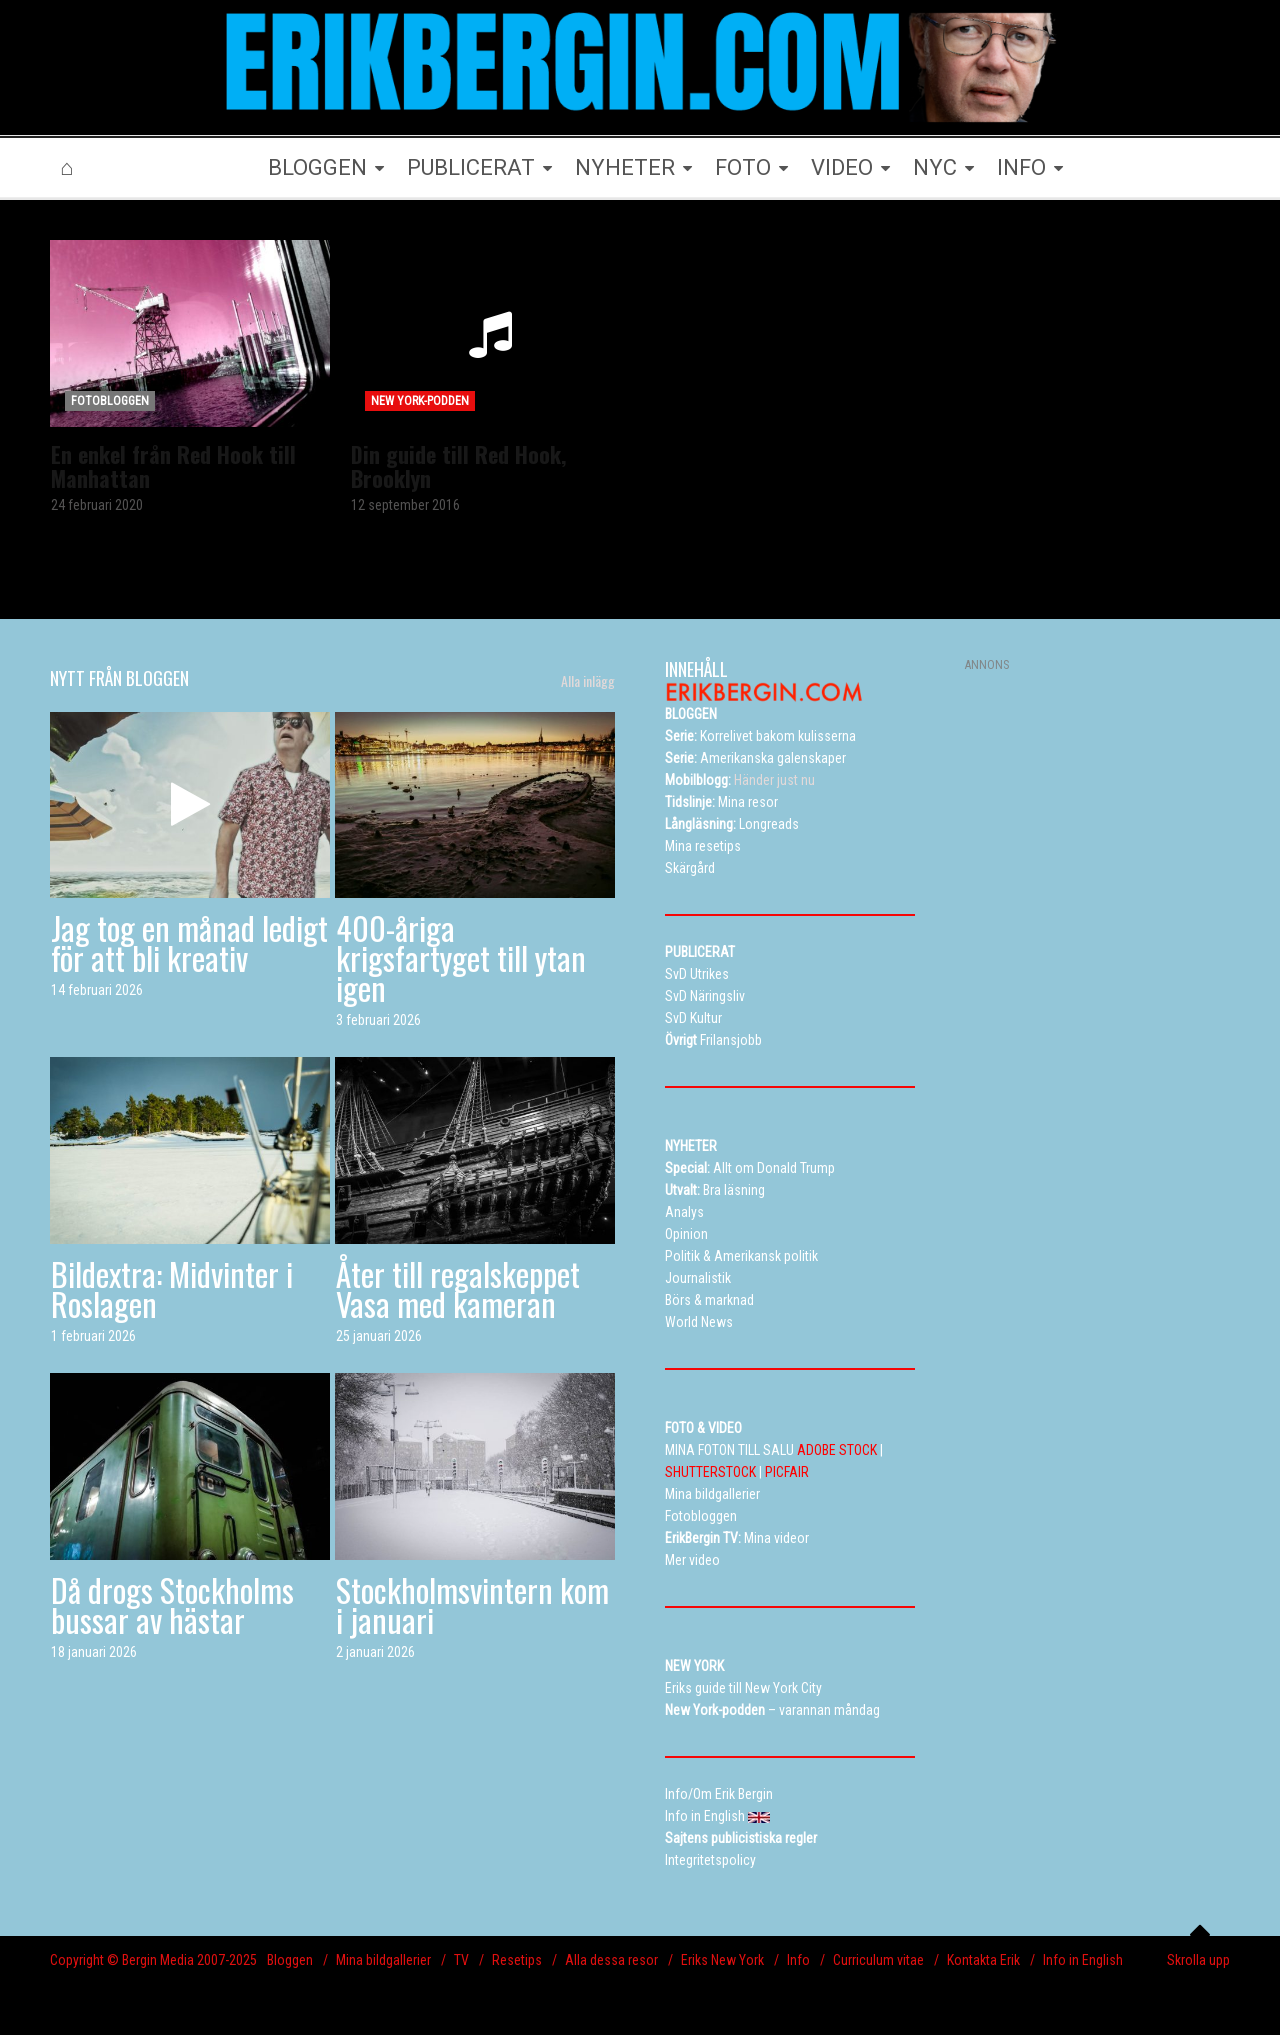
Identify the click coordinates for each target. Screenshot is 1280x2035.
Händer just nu (740, 780)
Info (798, 1960)
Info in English (1083, 1960)
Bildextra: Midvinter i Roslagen (172, 1288)
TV (461, 1960)
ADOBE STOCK (837, 1450)
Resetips (517, 1960)
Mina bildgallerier (383, 1960)
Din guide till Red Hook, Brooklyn (458, 466)
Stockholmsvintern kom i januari (472, 1604)
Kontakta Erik (983, 1960)
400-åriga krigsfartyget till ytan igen (461, 957)
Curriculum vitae (878, 1960)
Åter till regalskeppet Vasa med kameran (458, 1288)
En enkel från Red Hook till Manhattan (173, 466)
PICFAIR (787, 1472)
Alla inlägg (588, 681)
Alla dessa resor (611, 1960)
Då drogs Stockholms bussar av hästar (172, 1604)
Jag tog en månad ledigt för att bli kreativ (189, 942)
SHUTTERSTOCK (710, 1472)
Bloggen (290, 1960)
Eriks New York (722, 1960)
